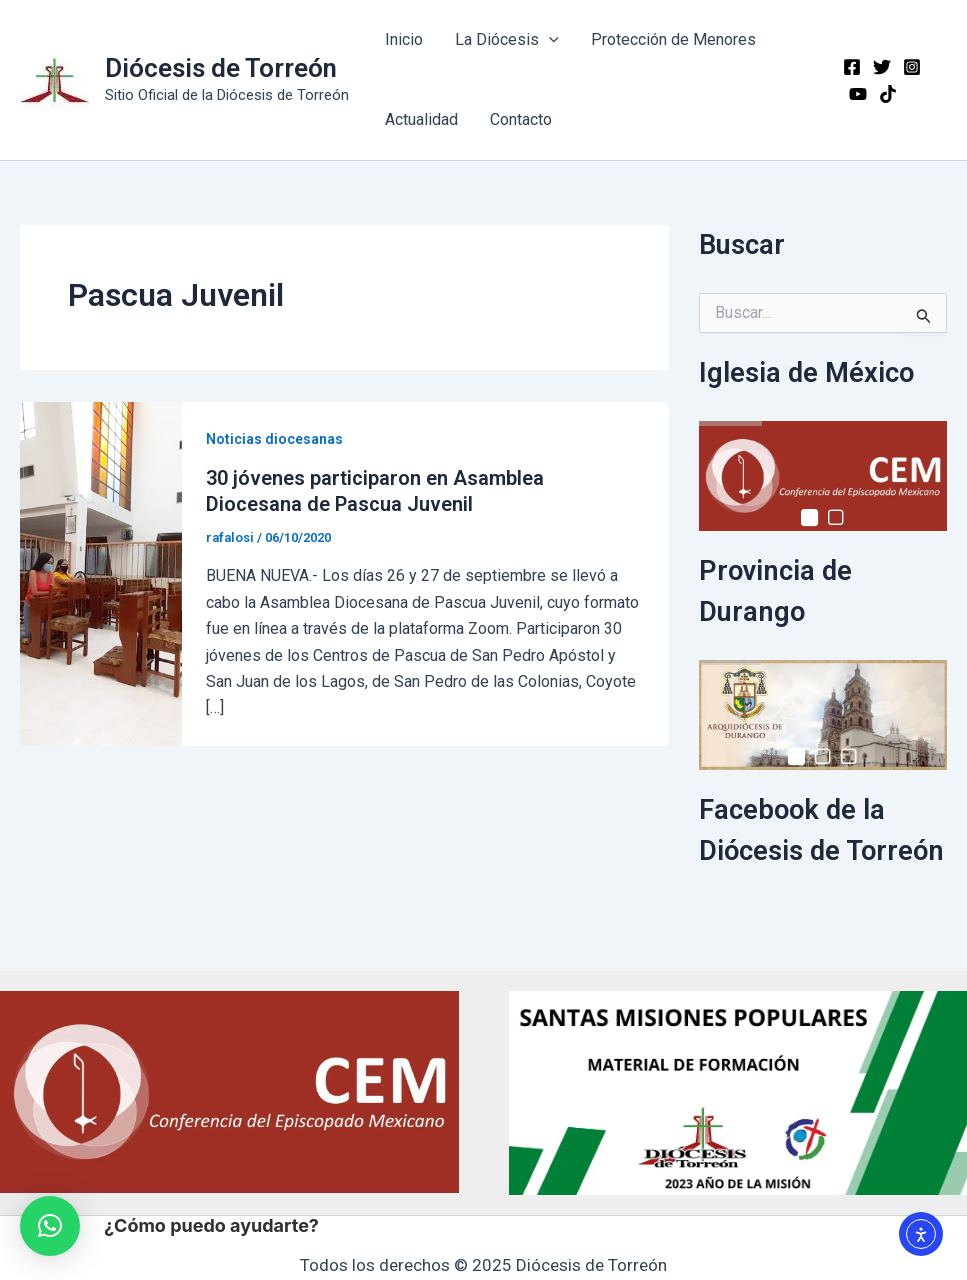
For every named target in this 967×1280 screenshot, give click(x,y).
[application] (549, 40)
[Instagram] (912, 67)
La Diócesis (507, 40)
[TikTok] (888, 94)
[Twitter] (882, 67)
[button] (50, 1226)
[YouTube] (858, 94)
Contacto (521, 119)
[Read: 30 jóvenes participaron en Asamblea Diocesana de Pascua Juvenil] (101, 572)
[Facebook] (852, 67)
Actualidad (421, 119)
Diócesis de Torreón (221, 68)
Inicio (404, 39)
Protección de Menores (673, 39)
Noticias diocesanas (274, 439)
